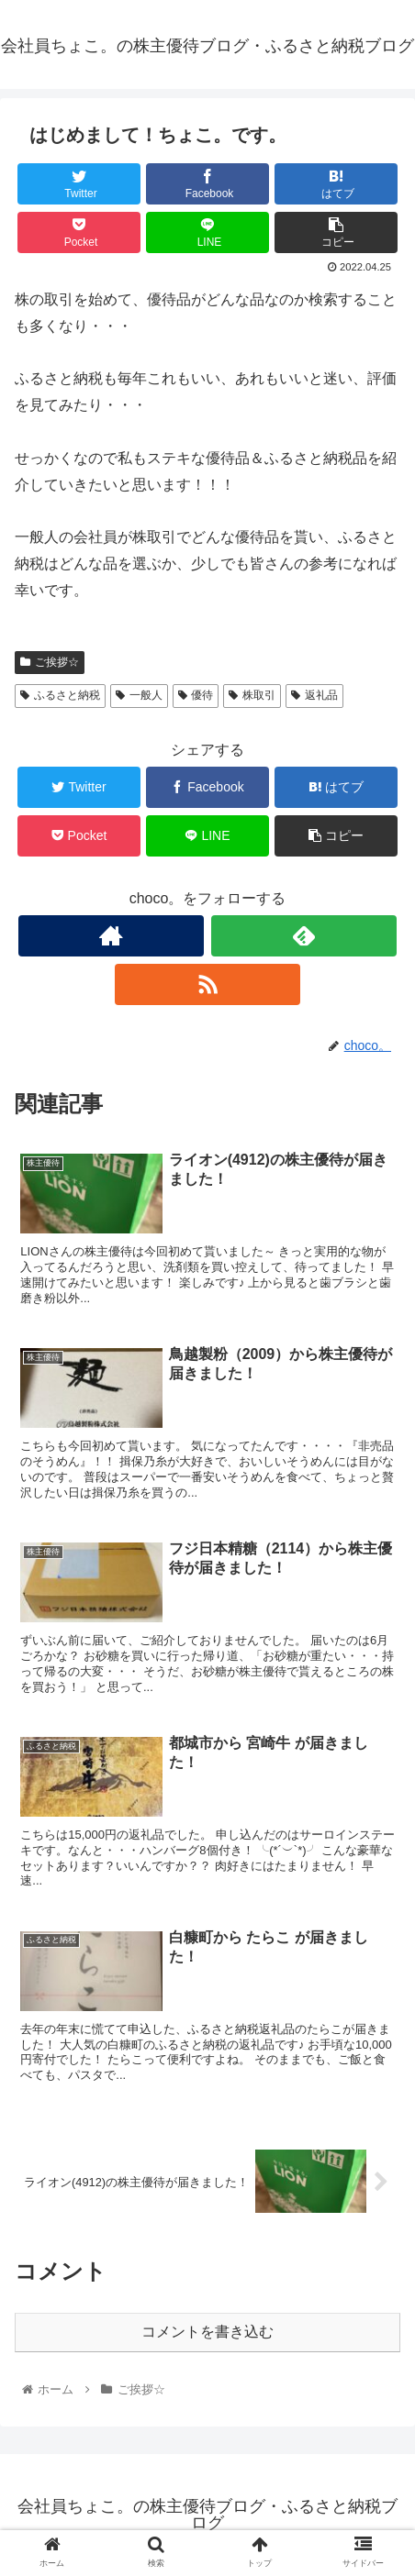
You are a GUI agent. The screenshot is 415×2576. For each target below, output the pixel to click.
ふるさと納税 (60, 695)
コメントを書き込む (207, 2331)
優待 (196, 695)
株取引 (252, 695)
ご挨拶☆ (49, 662)
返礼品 (314, 695)
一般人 (139, 695)
